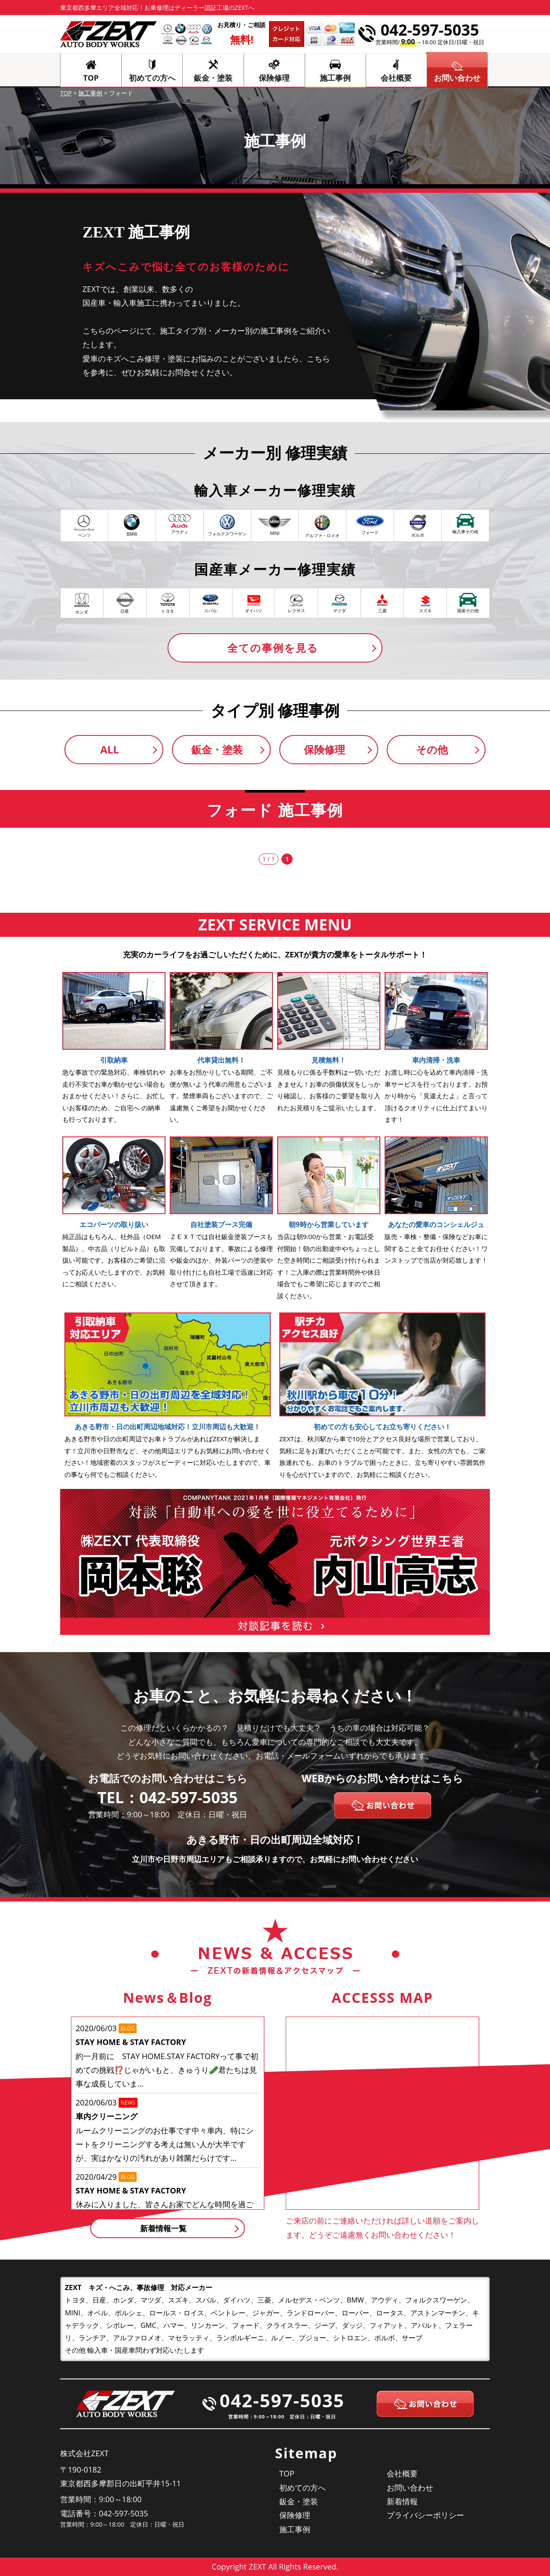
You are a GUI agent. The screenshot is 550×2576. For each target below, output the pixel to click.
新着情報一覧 (163, 2228)
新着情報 (402, 2501)
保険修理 (274, 78)
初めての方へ (152, 78)
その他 (432, 749)
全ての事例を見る (272, 648)
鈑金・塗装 (213, 78)
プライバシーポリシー (425, 2515)
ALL (109, 749)
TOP (91, 78)
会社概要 (396, 78)
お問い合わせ (410, 2487)
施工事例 (335, 78)
